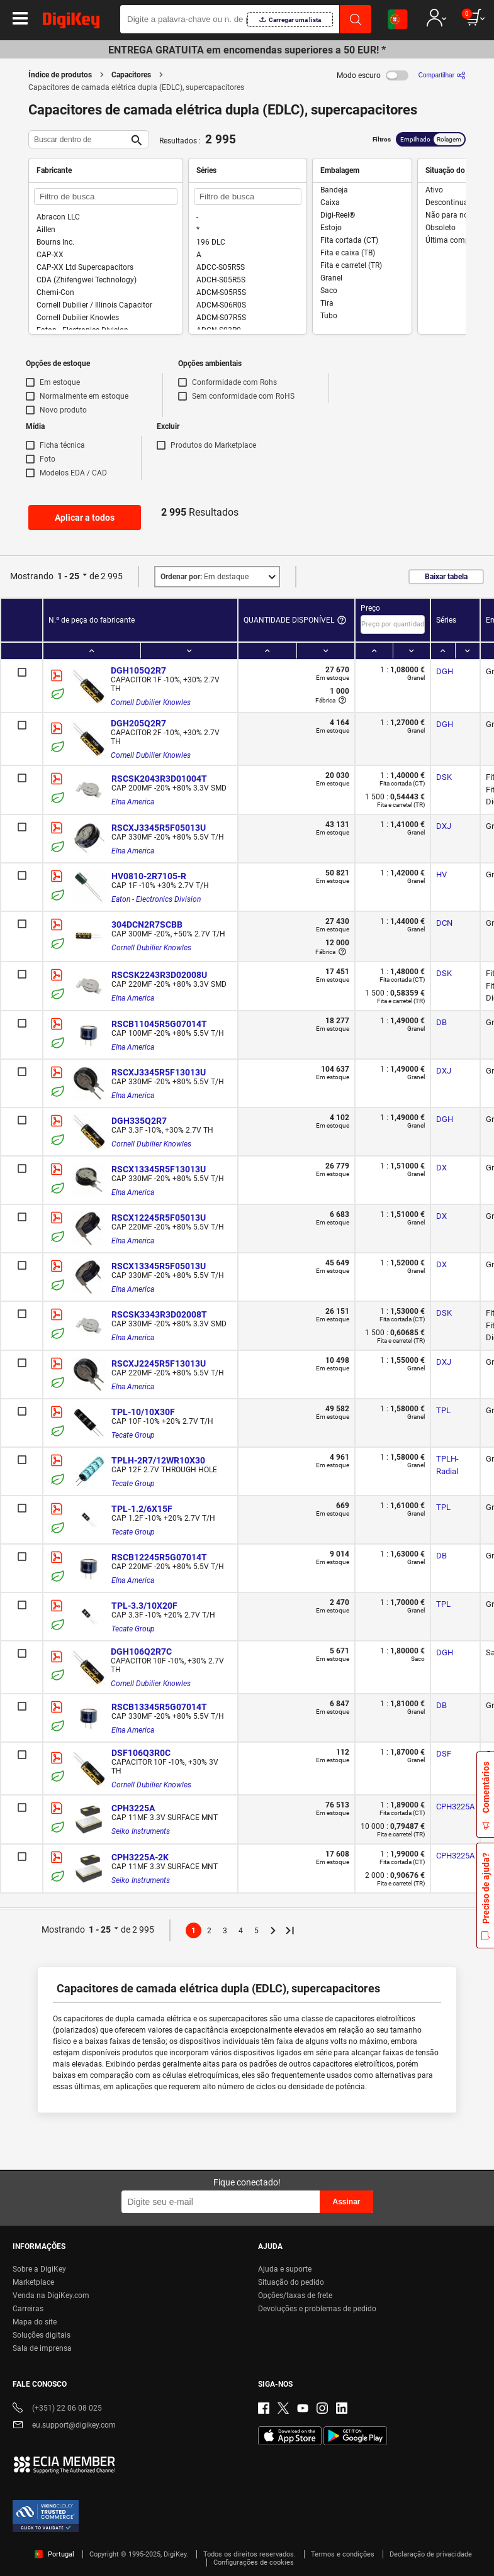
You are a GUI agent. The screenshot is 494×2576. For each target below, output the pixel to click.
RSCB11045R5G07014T (159, 1024)
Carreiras (28, 2308)
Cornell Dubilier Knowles (151, 702)
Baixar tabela (446, 576)
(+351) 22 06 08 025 (57, 2409)
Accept (233, 2555)
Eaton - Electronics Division (156, 899)
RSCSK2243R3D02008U (159, 975)
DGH (444, 671)
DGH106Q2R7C (141, 1651)
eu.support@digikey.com (64, 2426)
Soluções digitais (41, 2335)
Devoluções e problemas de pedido (317, 2308)
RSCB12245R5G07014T (159, 1557)
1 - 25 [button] (68, 576)
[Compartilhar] (442, 75)
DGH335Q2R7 (139, 1121)
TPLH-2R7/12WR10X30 (158, 1460)
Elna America (132, 801)
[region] (247, 2525)
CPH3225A (133, 1808)
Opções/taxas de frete (295, 2295)
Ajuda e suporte (285, 2269)
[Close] (474, 2494)
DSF (443, 1753)
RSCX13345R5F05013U (158, 1266)
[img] (71, 23)
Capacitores (131, 74)
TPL (443, 1410)
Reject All (319, 2555)
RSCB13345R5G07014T (159, 1707)
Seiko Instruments (140, 1831)
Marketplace (33, 2282)
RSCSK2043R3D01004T (159, 779)
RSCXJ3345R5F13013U (158, 1072)
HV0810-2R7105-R (148, 876)
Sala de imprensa (42, 2348)
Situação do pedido (291, 2282)
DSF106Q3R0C (141, 1753)
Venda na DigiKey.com (51, 2295)
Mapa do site (35, 2322)
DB (441, 1022)
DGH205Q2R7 (138, 723)
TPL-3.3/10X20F (144, 1606)
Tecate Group (133, 1435)
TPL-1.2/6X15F (141, 1509)
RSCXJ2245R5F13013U (158, 1363)
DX (441, 1167)
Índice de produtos (60, 74)
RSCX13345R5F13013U (158, 1169)
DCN (444, 923)
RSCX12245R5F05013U (158, 1218)
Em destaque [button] (204, 576)
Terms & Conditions (368, 2517)
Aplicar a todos (85, 518)
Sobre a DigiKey (39, 2269)
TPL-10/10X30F (143, 1412)
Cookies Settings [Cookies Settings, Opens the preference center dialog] (146, 2555)
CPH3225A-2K (140, 1857)
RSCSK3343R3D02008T (159, 1314)
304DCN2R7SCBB (146, 924)
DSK (444, 777)
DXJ (443, 826)
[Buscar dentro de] (78, 139)
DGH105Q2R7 (138, 670)
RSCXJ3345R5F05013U (158, 828)
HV (441, 874)
